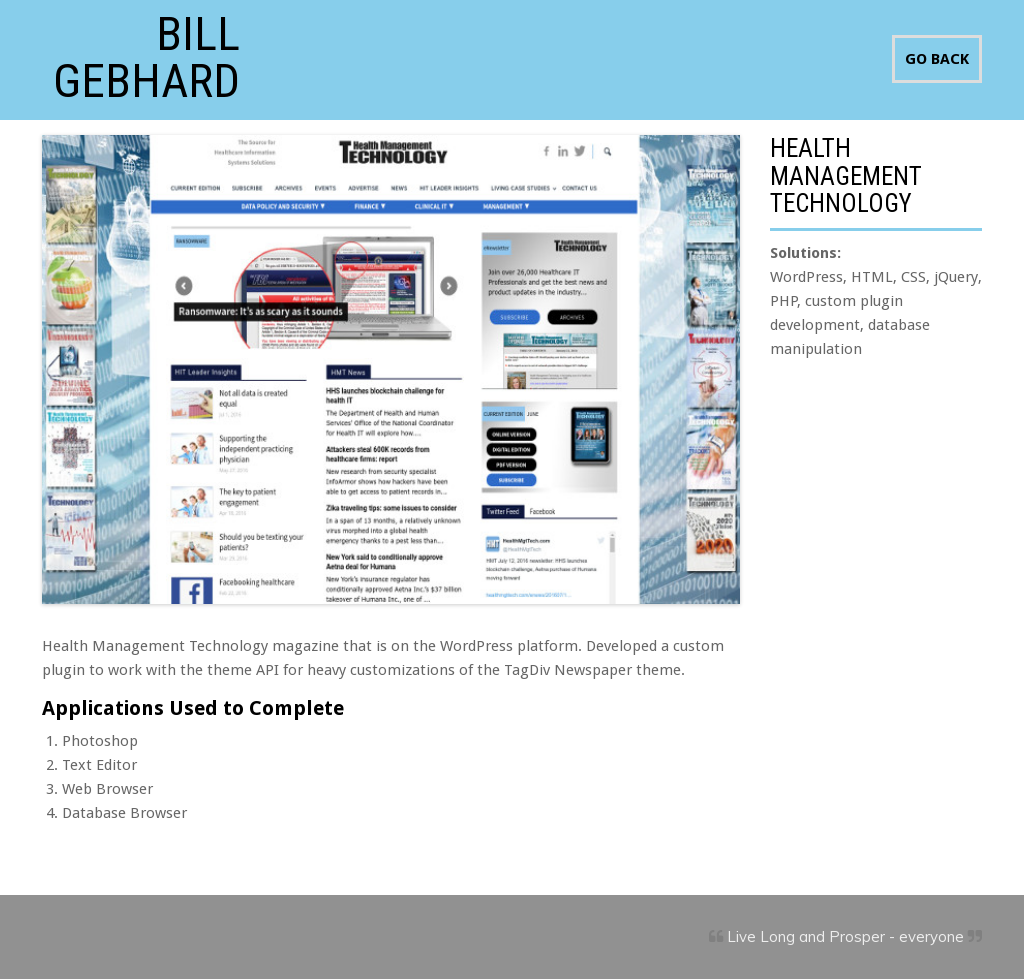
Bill (146, 55)
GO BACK (937, 59)
